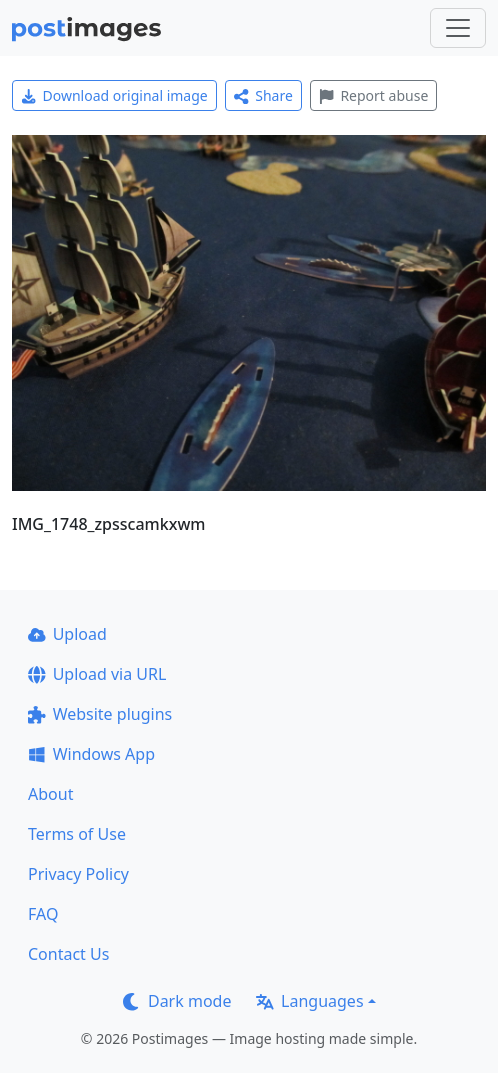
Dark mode (177, 1001)
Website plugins (100, 714)
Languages (309, 1001)
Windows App (91, 754)
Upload (67, 634)
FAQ (43, 914)
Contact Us (68, 954)
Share (263, 95)
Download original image (114, 95)
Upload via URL (97, 674)
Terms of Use (77, 834)
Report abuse (373, 95)
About (50, 794)
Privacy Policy (78, 874)
